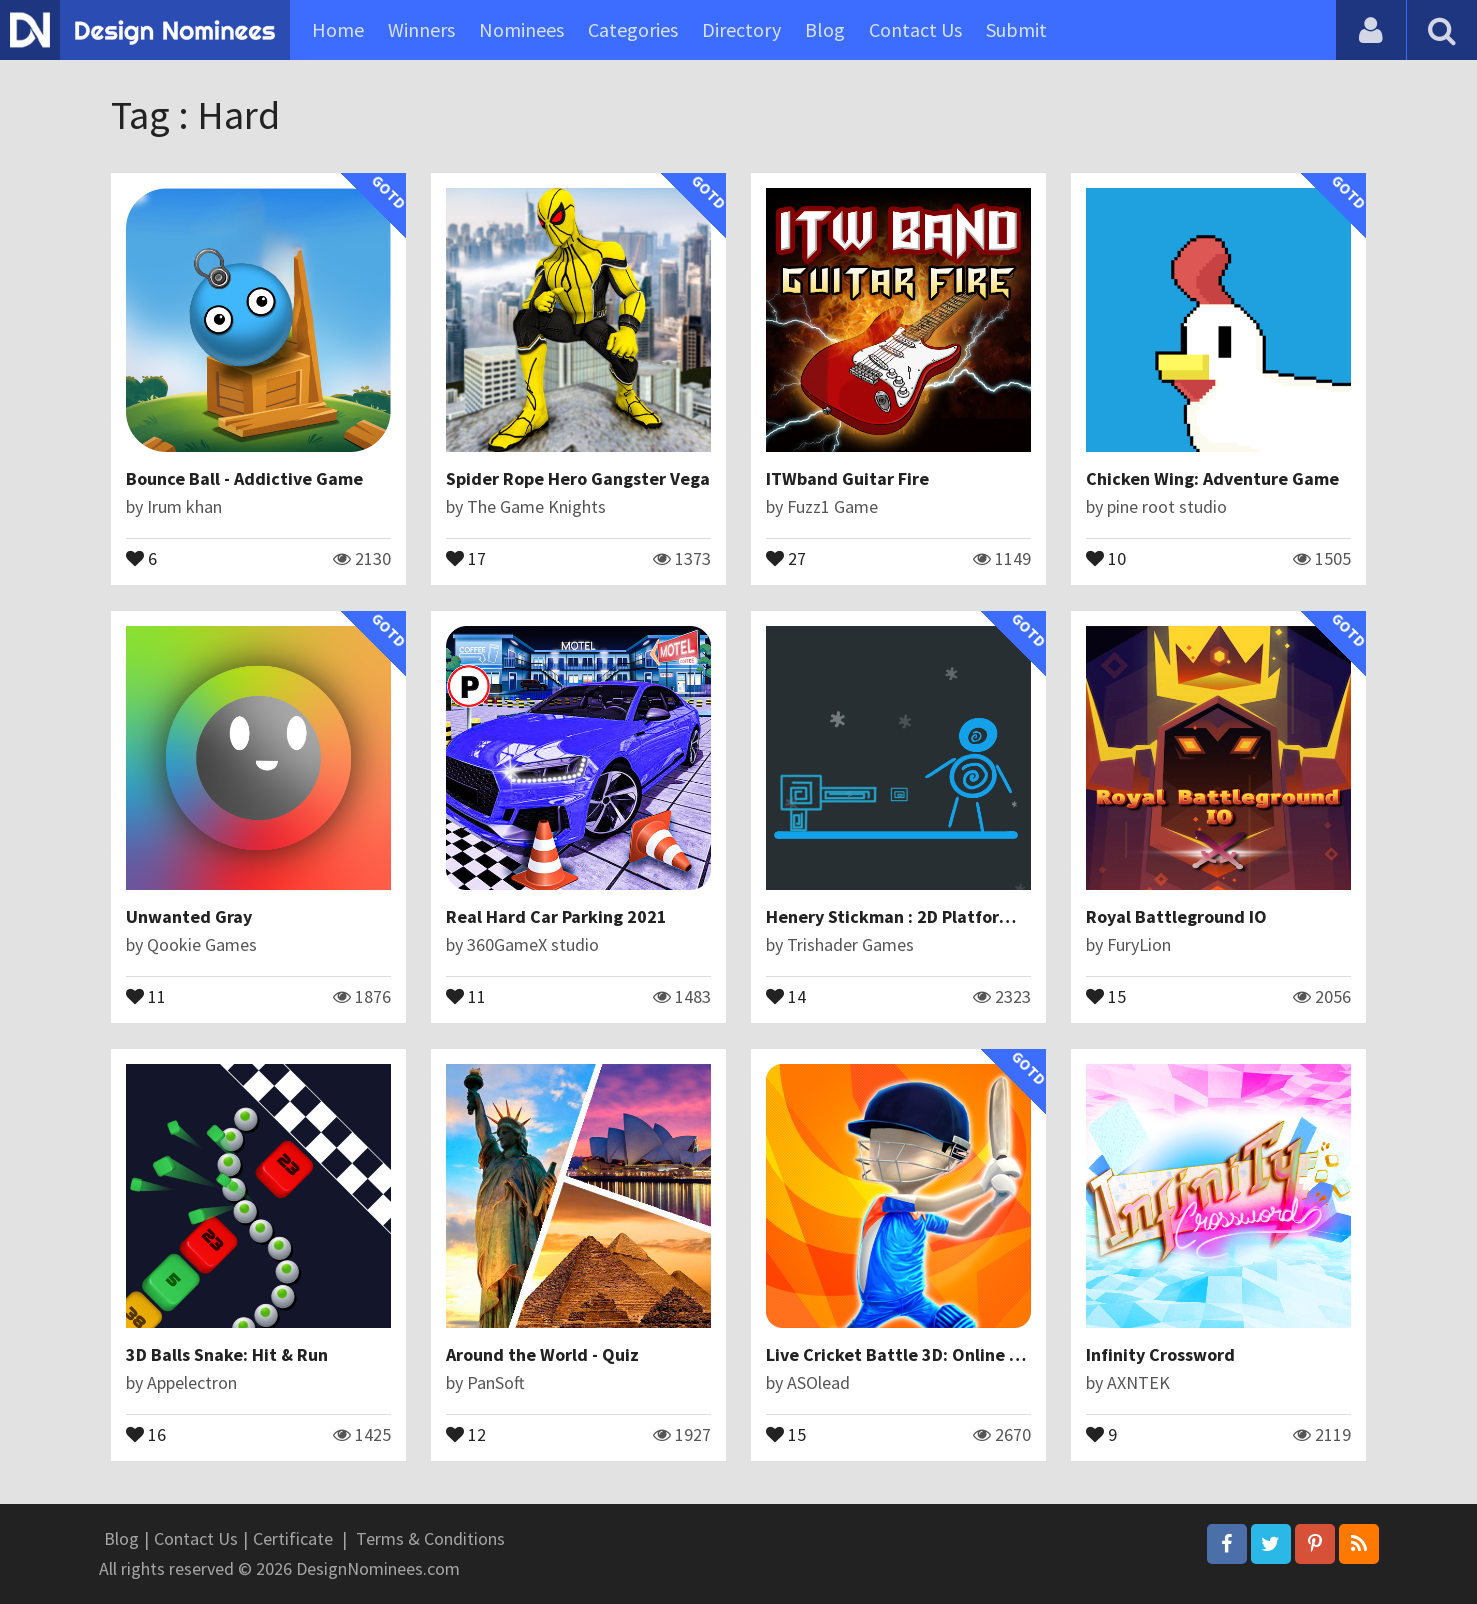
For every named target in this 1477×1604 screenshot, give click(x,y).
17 (466, 557)
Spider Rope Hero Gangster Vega (578, 478)
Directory (741, 29)
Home (338, 29)
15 (1106, 995)
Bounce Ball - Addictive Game (244, 478)
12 (466, 1433)
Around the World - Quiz (542, 1354)
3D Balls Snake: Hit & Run (227, 1354)
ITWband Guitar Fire (847, 478)
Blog (825, 29)
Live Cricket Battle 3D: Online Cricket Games (946, 1354)
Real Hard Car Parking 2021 (556, 916)
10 (1106, 557)
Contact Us (915, 29)
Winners (421, 29)
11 (146, 995)
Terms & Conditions (430, 1538)
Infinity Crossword (1160, 1354)
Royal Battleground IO (1176, 916)
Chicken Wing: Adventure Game (1212, 478)
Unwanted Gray (189, 916)
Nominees (521, 29)
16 (146, 1433)
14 (786, 995)
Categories (633, 29)
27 (786, 557)
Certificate (293, 1538)
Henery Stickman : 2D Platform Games (919, 916)
